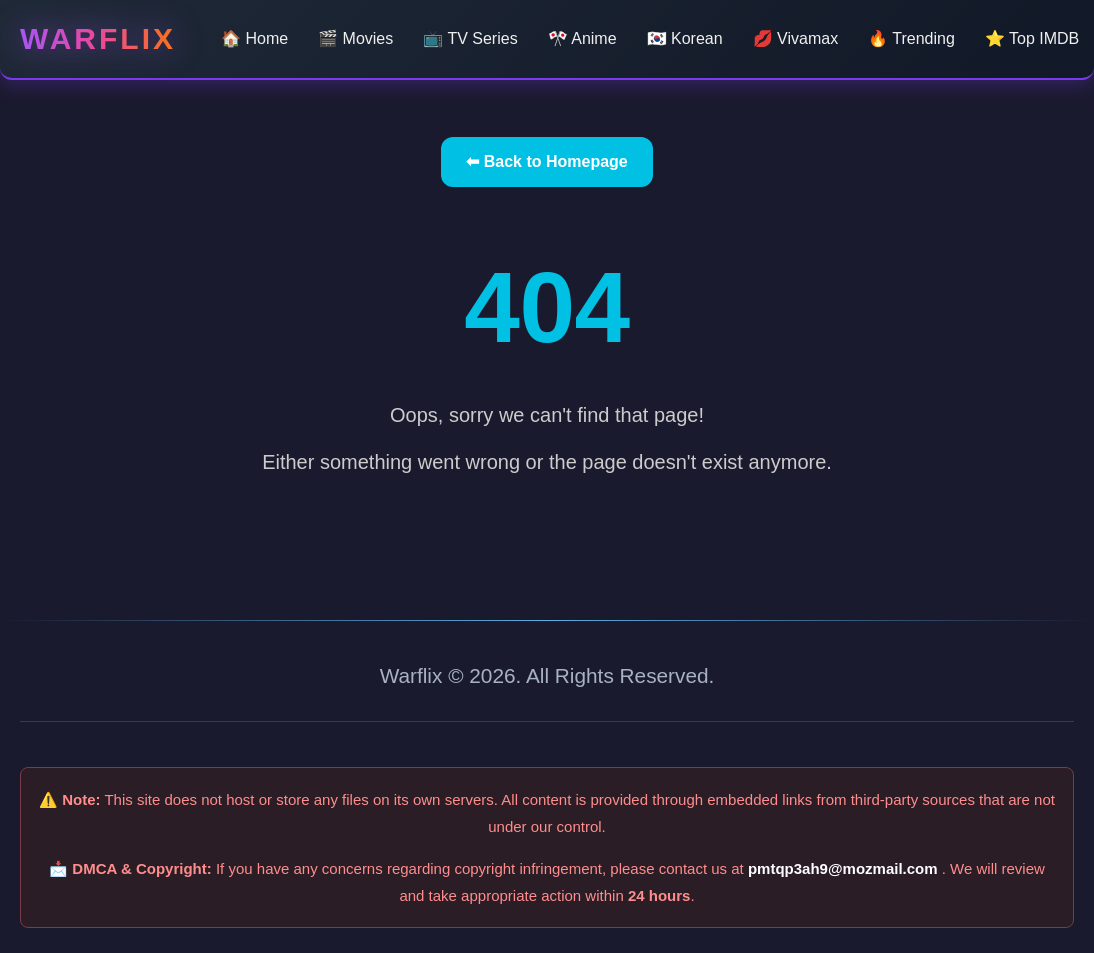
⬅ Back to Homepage (546, 161)
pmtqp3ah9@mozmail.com (845, 868)
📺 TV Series (470, 38)
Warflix (98, 38)
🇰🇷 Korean (685, 38)
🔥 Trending (911, 38)
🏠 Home (254, 38)
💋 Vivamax (796, 38)
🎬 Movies (355, 38)
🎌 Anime (582, 38)
